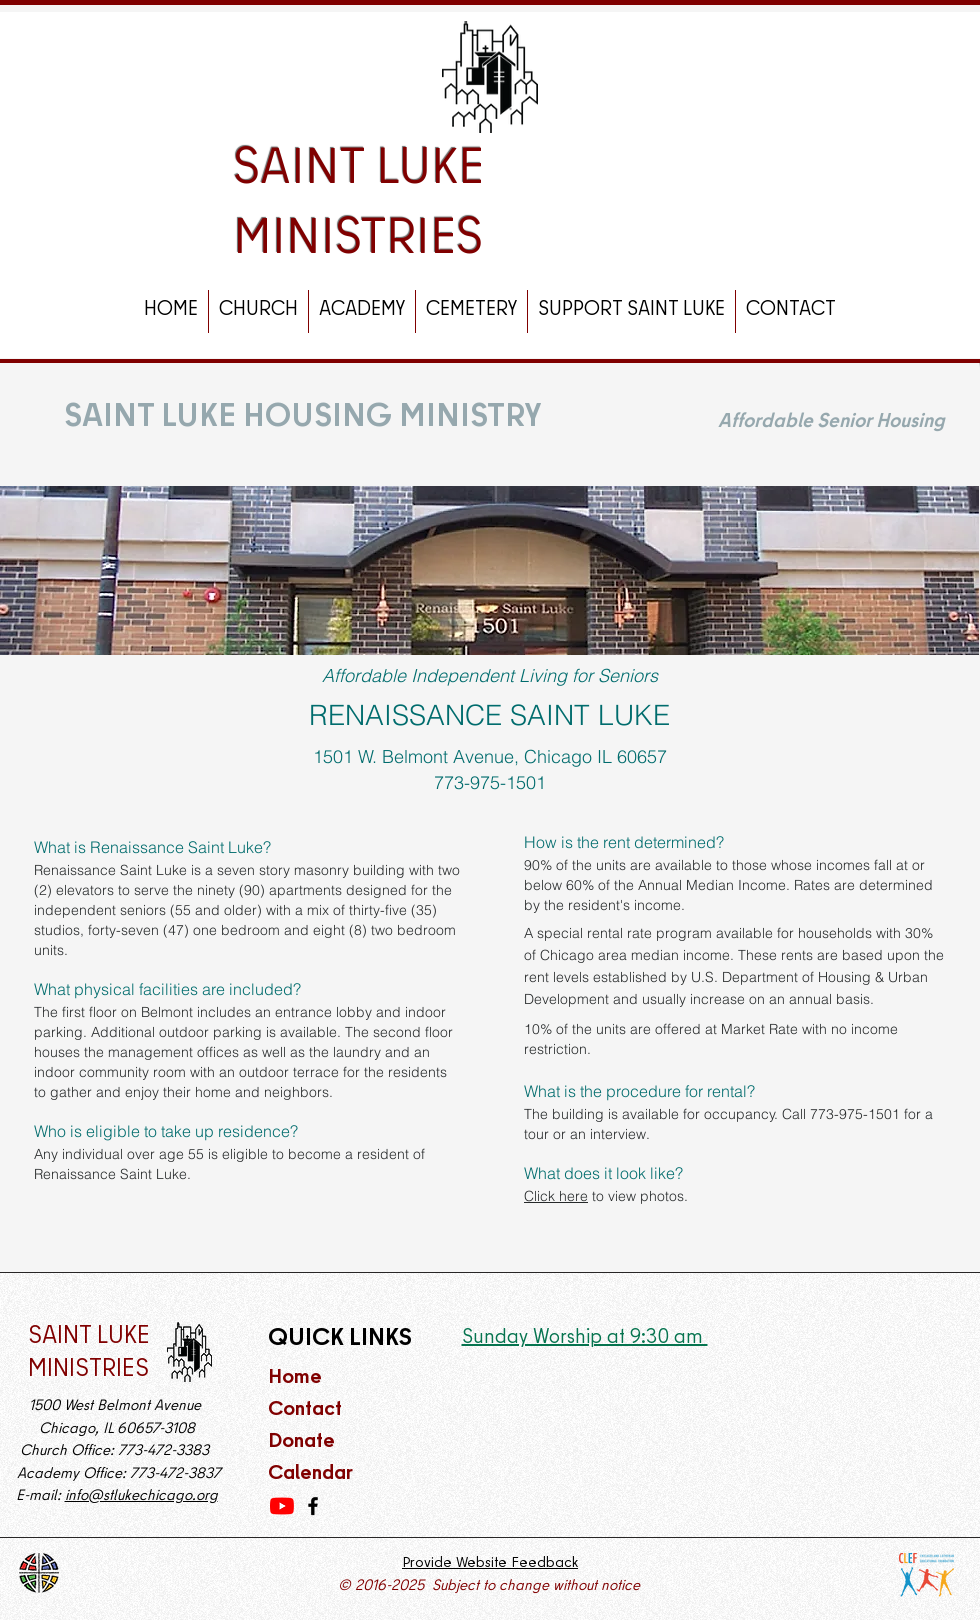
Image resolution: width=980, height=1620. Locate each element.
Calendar (310, 1474)
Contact (307, 1410)
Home (295, 1378)
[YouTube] (282, 1506)
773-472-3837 (175, 1475)
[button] (258, 311)
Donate (301, 1442)
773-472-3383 (165, 1452)
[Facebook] (313, 1506)
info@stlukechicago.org (141, 1497)
